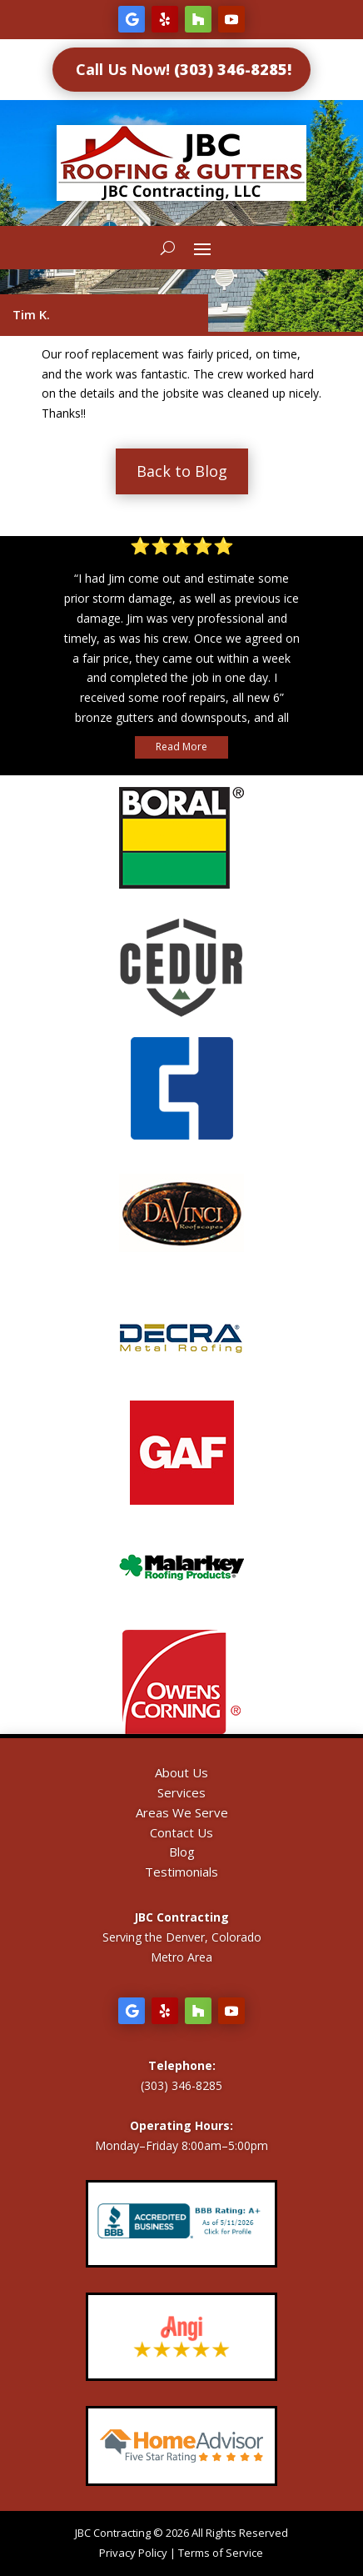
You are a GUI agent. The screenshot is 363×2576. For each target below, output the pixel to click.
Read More (181, 746)
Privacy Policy (133, 2552)
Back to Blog (182, 471)
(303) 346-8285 (181, 2085)
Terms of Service (220, 2552)
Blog (182, 1851)
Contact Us (181, 1832)
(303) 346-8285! (232, 69)
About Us (181, 1772)
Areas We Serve (182, 1812)
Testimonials (181, 1871)
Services (181, 1792)
